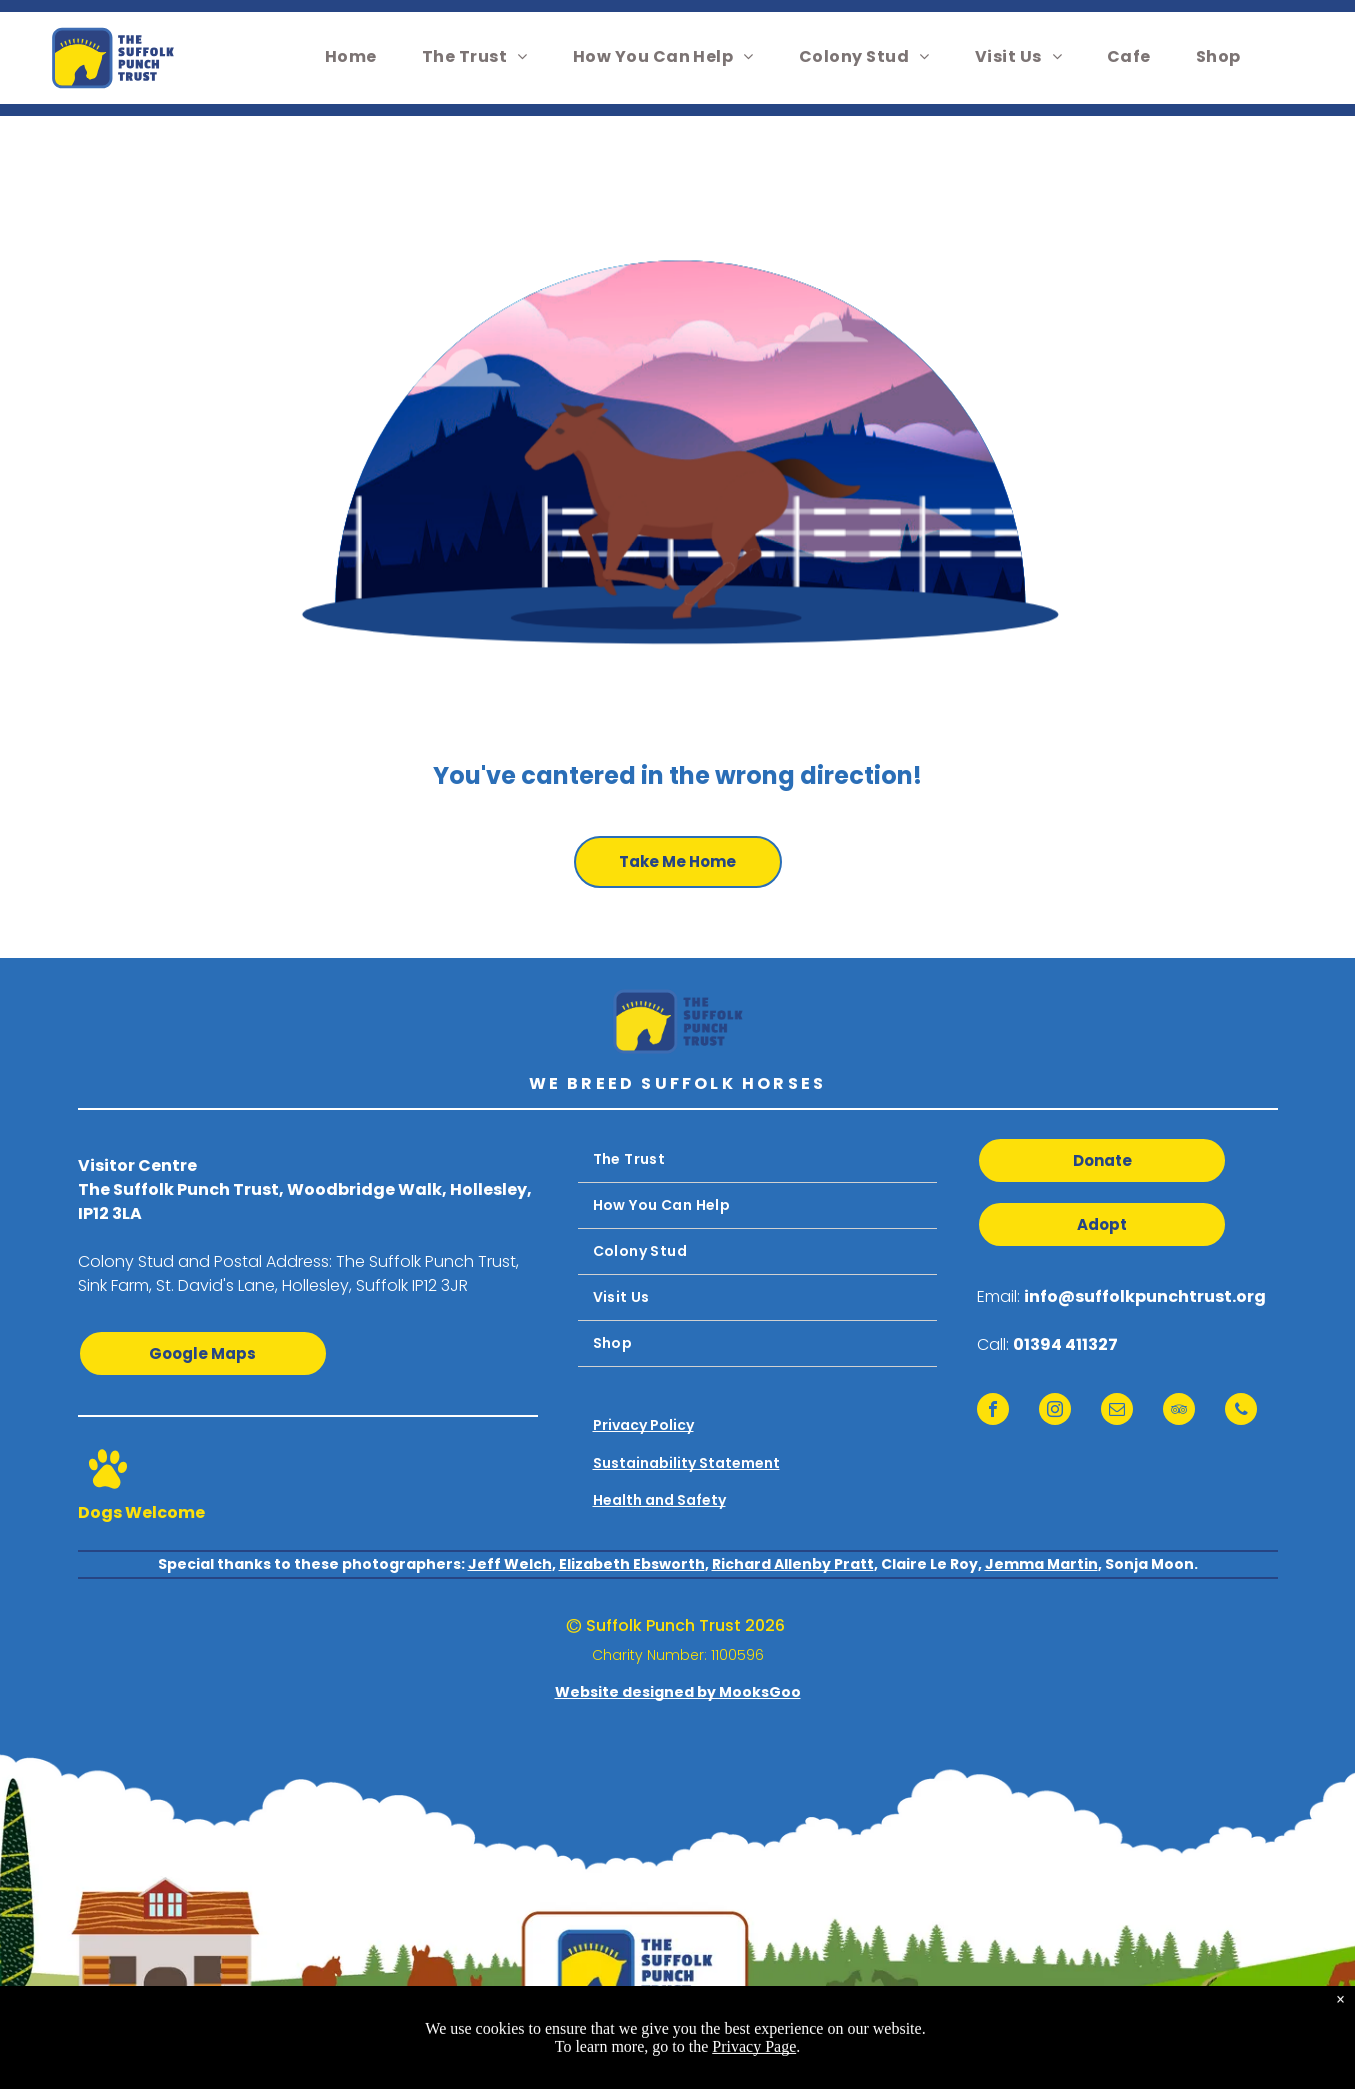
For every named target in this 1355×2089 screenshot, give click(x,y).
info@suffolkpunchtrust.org (1145, 1296)
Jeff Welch (510, 1564)
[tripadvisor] (1179, 1411)
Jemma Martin (1041, 1564)
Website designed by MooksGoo (678, 1692)
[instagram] (1055, 1411)
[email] (1117, 1411)
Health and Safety (659, 1500)
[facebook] (993, 1411)
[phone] (1241, 1411)
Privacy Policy (643, 1425)
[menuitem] (358, 56)
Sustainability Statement (686, 1463)
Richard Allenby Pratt (793, 1564)
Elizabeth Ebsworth (632, 1564)
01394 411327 (1065, 1344)
